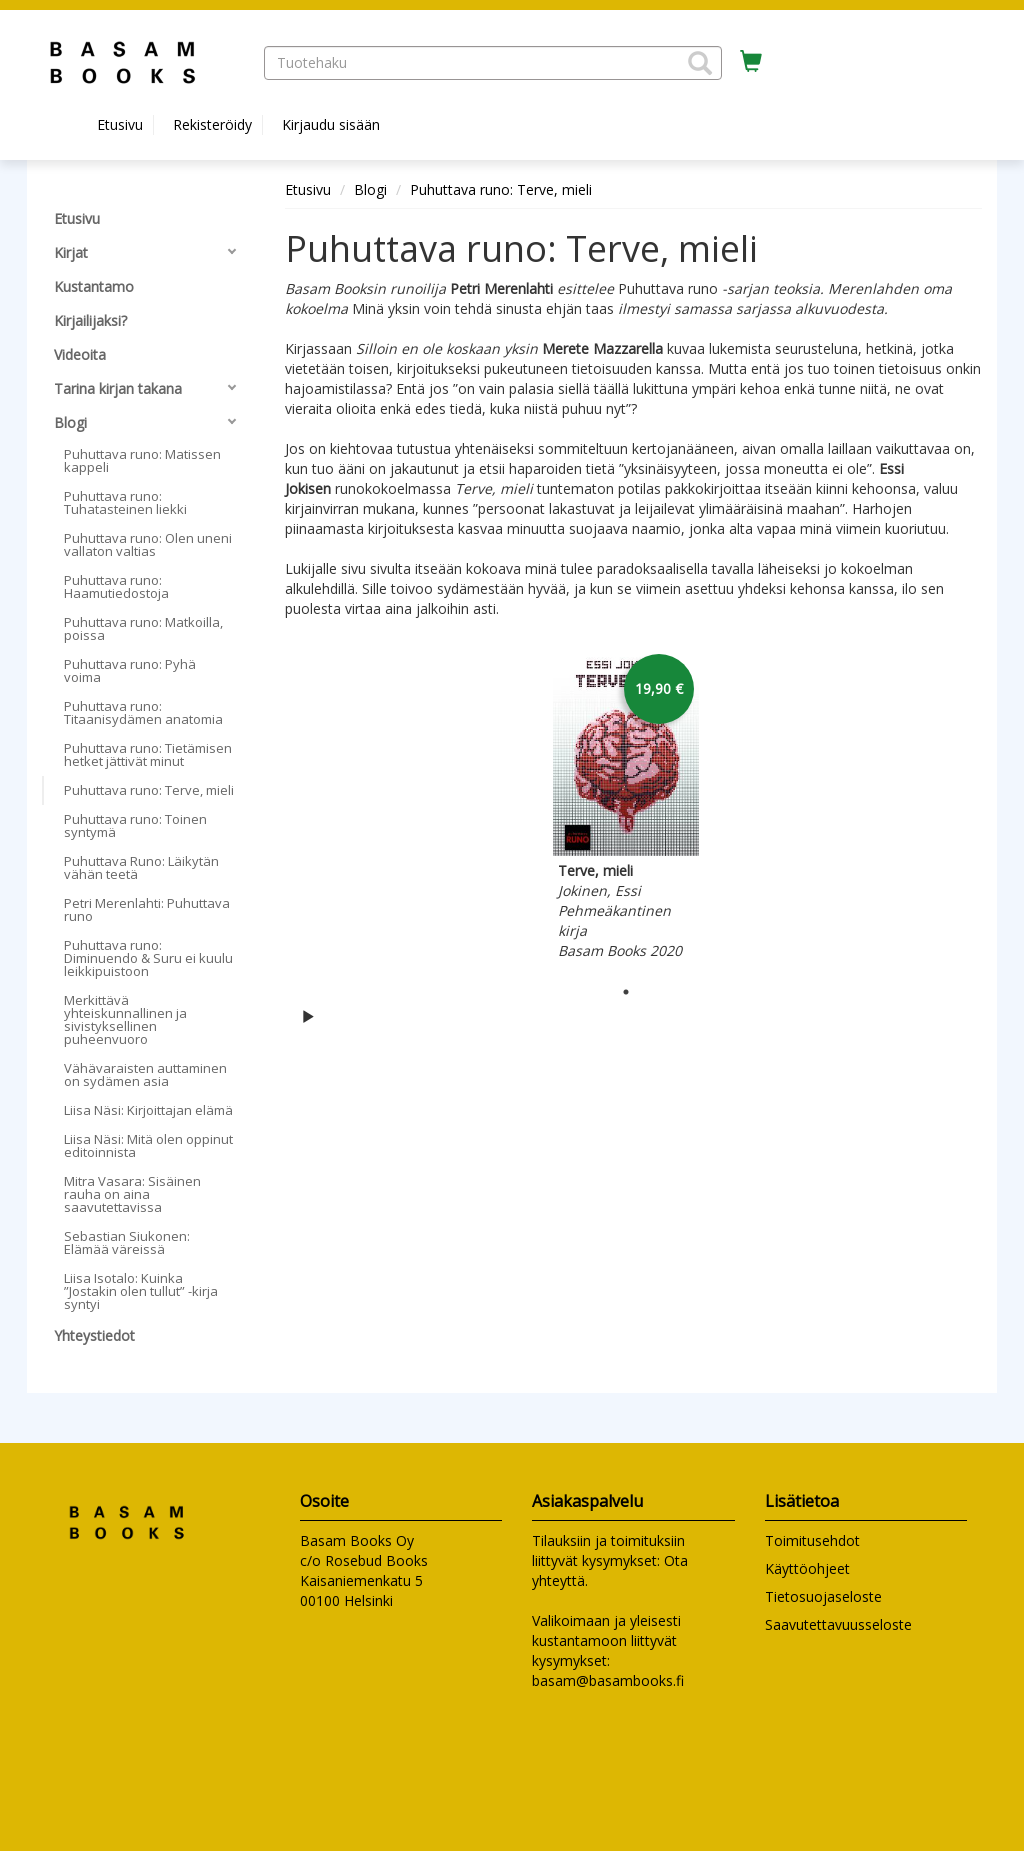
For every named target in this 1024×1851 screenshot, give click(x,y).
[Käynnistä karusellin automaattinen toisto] (308, 1016)
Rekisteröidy (212, 124)
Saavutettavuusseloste (838, 1624)
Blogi (370, 189)
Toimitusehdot (812, 1540)
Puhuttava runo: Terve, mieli (501, 189)
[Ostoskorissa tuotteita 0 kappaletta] (751, 62)
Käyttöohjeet (807, 1568)
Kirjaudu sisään (331, 124)
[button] (700, 63)
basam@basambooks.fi (608, 1680)
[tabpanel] (626, 808)
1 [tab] (626, 992)
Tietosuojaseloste (823, 1596)
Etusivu (120, 124)
